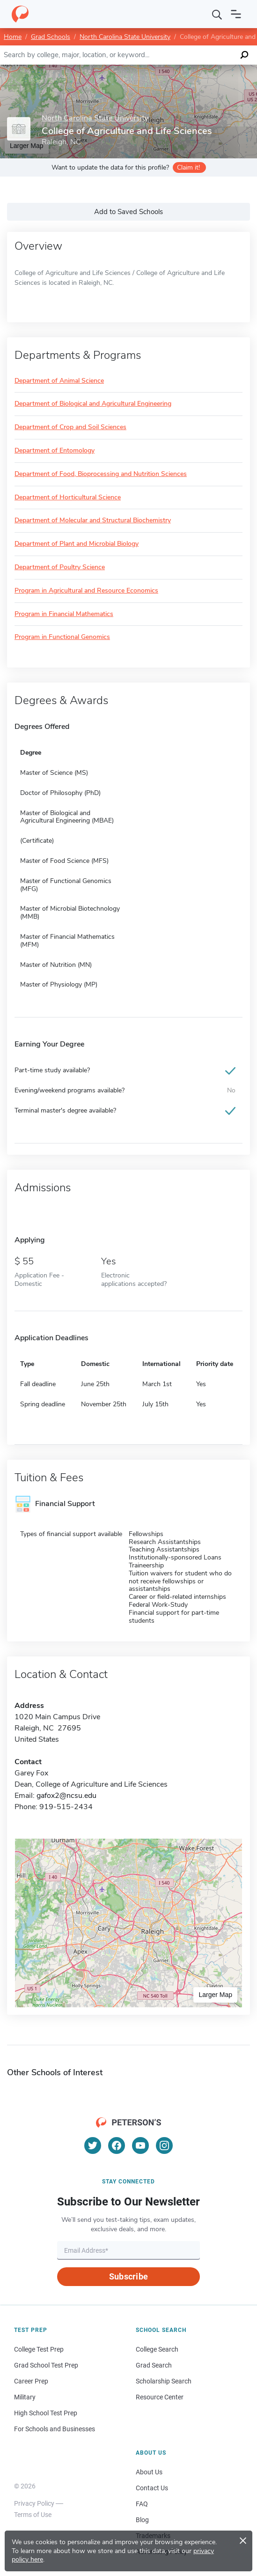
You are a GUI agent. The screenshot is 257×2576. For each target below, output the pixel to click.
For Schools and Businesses (54, 2429)
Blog (142, 2520)
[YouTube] (140, 2145)
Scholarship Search (163, 2381)
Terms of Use (32, 2514)
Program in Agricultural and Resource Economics (86, 591)
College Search (157, 2349)
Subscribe (128, 2276)
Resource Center (160, 2397)
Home (13, 36)
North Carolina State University (125, 36)
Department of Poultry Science (60, 568)
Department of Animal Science (59, 381)
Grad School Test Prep (46, 2365)
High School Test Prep (45, 2413)
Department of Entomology (55, 451)
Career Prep (31, 2381)
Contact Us (152, 2488)
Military (25, 2397)
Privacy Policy (34, 2503)
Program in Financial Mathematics (64, 614)
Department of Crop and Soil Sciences (70, 427)
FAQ (142, 2504)
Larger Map (215, 1994)
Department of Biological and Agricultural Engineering (93, 404)
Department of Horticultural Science (68, 498)
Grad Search (154, 2365)
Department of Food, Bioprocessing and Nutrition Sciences (101, 474)
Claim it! (188, 167)
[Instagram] (164, 2145)
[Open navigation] (236, 14)
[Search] (217, 14)
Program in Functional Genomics (62, 637)
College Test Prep (39, 2349)
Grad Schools (50, 36)
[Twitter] (92, 2145)
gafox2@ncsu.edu (66, 1795)
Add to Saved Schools (128, 211)
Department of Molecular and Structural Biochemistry (93, 521)
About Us (149, 2472)
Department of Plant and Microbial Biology (77, 544)
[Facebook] (116, 2145)
